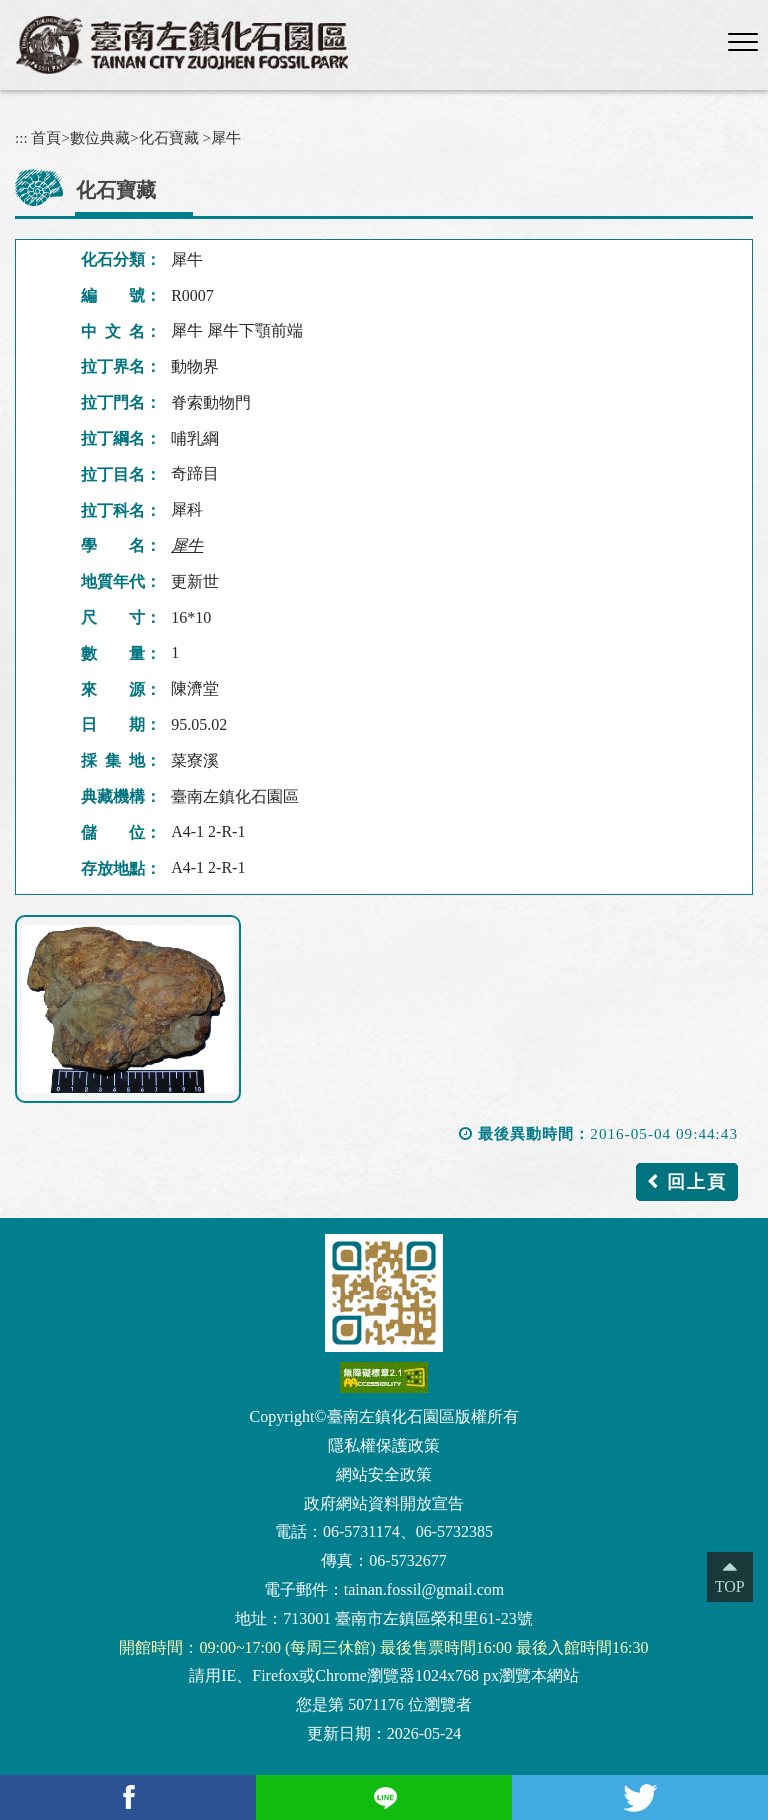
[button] (743, 43)
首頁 (46, 137)
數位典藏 (100, 137)
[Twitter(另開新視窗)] (640, 1797)
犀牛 (226, 137)
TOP (730, 1586)
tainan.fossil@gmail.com (424, 1589)
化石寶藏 (169, 137)
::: (21, 137)
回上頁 (697, 1182)
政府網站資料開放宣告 (384, 1503)
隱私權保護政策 (384, 1445)
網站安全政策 (384, 1474)
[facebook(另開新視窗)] (128, 1797)
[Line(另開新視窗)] (384, 1797)
